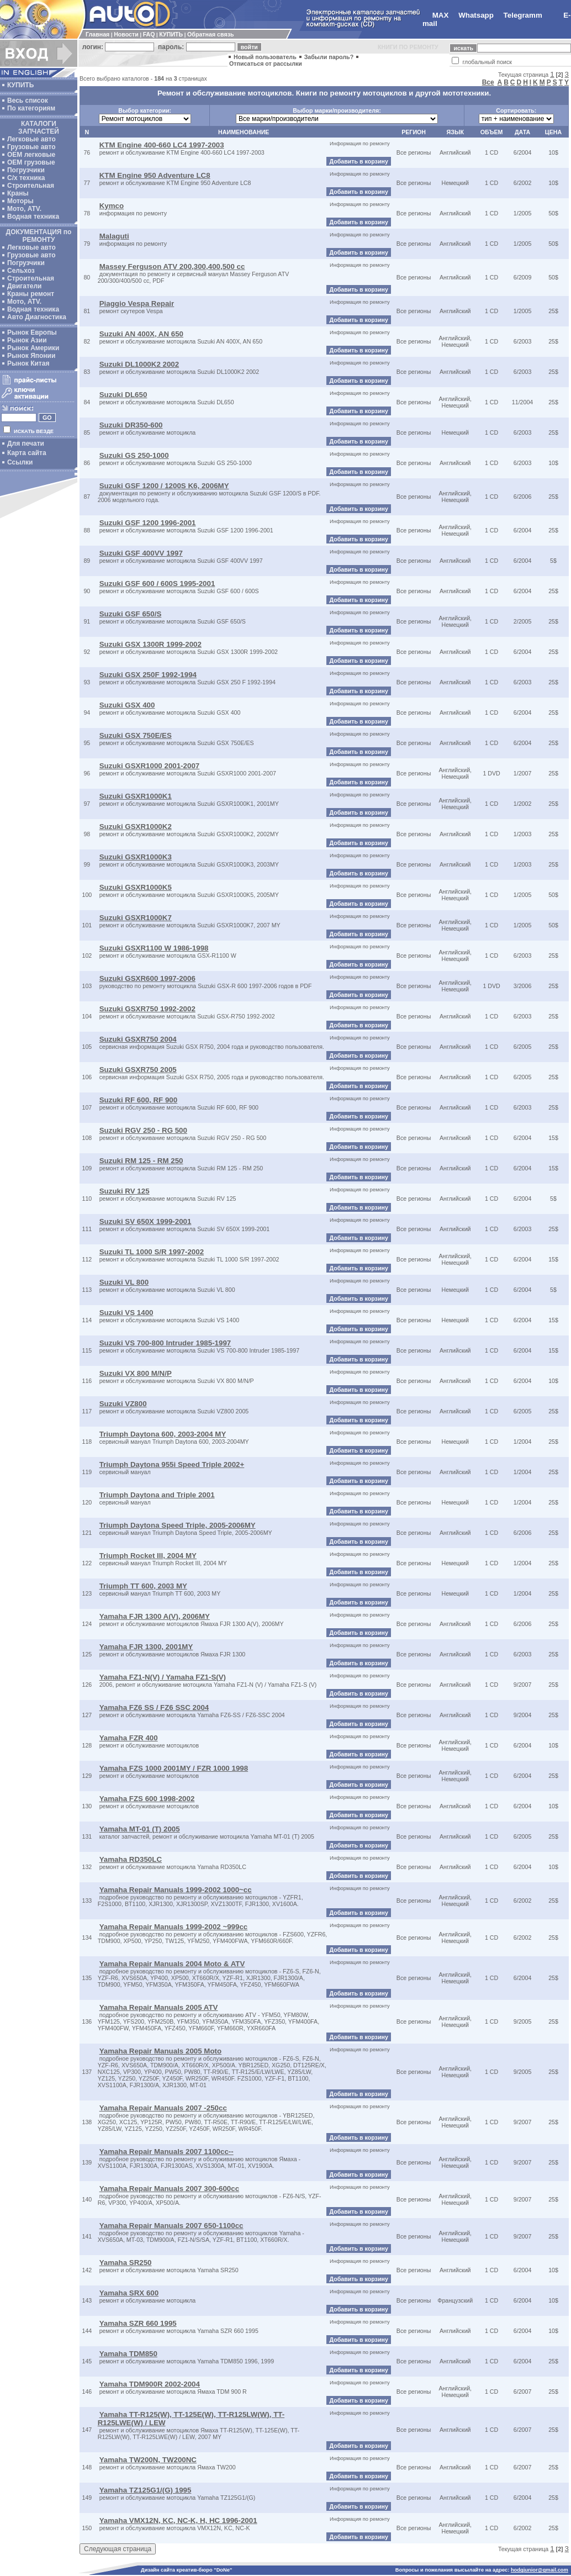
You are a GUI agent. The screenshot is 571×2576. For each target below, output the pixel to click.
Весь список (27, 100)
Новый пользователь (265, 57)
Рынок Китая (28, 363)
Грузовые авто (31, 147)
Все (488, 82)
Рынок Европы (32, 332)
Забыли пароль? (329, 57)
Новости (126, 34)
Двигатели (24, 286)
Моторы (20, 201)
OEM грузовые (31, 162)
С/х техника (26, 178)
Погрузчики (26, 170)
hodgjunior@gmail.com (539, 2570)
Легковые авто (31, 139)
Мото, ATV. (24, 209)
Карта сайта (26, 453)
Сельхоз (21, 271)
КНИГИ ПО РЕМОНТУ (408, 47)
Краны (18, 193)
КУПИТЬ (171, 34)
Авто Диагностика (36, 317)
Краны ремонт (30, 294)
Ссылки (20, 462)
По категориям (31, 108)
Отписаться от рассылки (265, 63)
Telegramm (523, 15)
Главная (97, 34)
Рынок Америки (33, 348)
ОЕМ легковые (31, 155)
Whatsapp (476, 15)
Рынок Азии (27, 340)
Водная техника (33, 216)
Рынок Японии (31, 356)
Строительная (30, 185)
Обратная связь (210, 34)
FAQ (149, 34)
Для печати (25, 443)
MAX (440, 15)
